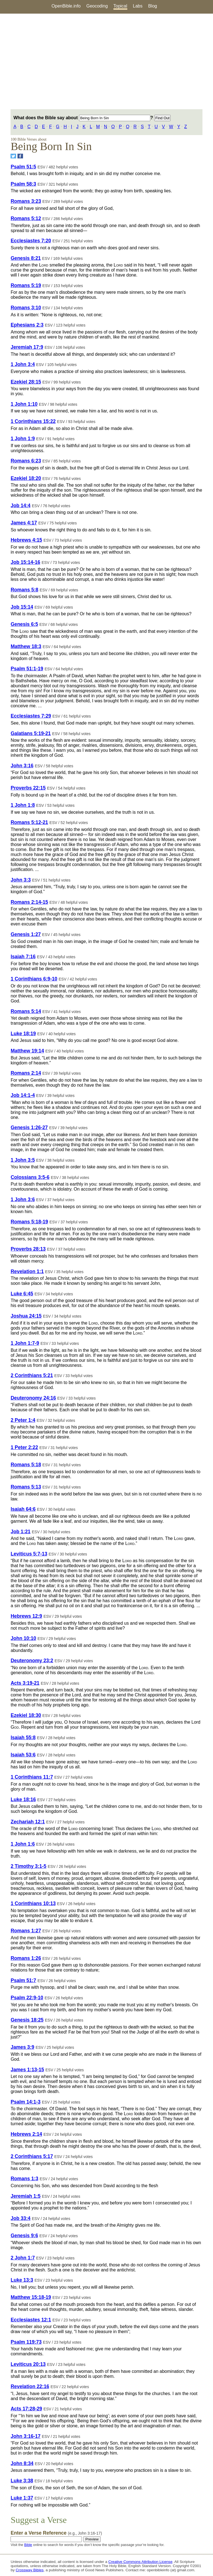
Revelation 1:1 (27, 1271)
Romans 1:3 (24, 2178)
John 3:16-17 (25, 2436)
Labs (138, 6)
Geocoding (97, 6)
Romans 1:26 (26, 1958)
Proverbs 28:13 (28, 1249)
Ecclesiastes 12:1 (31, 2320)
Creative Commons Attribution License (140, 2562)
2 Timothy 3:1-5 (28, 1866)
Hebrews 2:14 (26, 2134)
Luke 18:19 (23, 1033)
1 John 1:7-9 (25, 1343)
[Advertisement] (106, 61)
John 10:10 (23, 1638)
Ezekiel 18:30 (26, 1715)
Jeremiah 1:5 (25, 2196)
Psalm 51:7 (23, 1980)
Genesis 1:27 (26, 934)
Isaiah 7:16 (23, 956)
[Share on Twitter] (13, 156)
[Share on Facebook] (20, 156)
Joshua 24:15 (26, 1316)
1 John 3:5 (23, 1160)
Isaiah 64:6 (23, 1509)
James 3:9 (22, 2047)
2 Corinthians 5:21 (32, 1375)
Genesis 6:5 (24, 624)
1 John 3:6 (23, 1199)
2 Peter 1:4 (23, 1420)
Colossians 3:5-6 (30, 1177)
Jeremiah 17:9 (27, 347)
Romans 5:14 (26, 1011)
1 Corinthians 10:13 (33, 1903)
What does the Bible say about (81, 117)
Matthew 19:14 (27, 1051)
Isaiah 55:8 (23, 1737)
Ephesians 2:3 (27, 325)
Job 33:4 (20, 2218)
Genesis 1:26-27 (29, 1127)
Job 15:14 (22, 607)
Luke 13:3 (22, 2280)
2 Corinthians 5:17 (32, 2156)
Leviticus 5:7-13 (29, 1554)
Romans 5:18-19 (29, 1221)
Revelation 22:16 (30, 2386)
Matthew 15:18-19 (31, 2297)
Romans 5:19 (26, 285)
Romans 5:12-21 (29, 822)
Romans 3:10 (26, 307)
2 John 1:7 (23, 2258)
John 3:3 (21, 880)
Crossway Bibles (30, 2570)
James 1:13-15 (27, 2069)
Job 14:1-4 (23, 1095)
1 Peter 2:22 (24, 1447)
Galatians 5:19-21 (31, 733)
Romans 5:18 (26, 1464)
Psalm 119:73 (26, 2342)
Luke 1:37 (22, 2498)
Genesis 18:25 (27, 2020)
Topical (120, 6)
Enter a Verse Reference (56, 2533)
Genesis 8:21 (26, 258)
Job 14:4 (20, 505)
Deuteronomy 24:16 (33, 1398)
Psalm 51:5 (23, 167)
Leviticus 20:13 (28, 2364)
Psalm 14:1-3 (25, 2102)
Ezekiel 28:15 (26, 382)
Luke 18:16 (23, 1799)
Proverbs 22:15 (28, 788)
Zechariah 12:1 (28, 1822)
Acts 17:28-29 (26, 2408)
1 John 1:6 (23, 1844)
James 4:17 (24, 523)
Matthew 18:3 (26, 646)
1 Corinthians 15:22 (33, 421)
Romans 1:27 (26, 1930)
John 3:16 (22, 765)
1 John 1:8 (23, 805)
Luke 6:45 (22, 1293)
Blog (152, 6)
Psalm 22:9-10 (27, 1997)
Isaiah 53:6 (23, 1755)
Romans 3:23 (26, 201)
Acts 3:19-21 (25, 1683)
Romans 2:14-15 (29, 902)
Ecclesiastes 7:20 (31, 240)
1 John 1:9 (23, 438)
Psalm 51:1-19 (27, 668)
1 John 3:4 (23, 364)
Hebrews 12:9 (26, 1616)
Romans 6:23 (26, 461)
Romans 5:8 (24, 590)
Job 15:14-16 (25, 562)
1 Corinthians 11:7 (32, 1777)
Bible (28, 2545)
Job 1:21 (20, 1531)
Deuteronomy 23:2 (32, 1660)
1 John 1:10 (24, 404)
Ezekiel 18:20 (26, 478)
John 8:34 (22, 2463)
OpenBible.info (66, 6)
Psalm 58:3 (23, 184)
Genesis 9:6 (24, 2235)
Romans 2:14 (26, 1073)
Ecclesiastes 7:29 (31, 716)
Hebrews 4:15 (26, 540)
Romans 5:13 (26, 1487)
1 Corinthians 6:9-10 (34, 979)
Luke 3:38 (22, 2480)
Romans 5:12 (26, 218)
